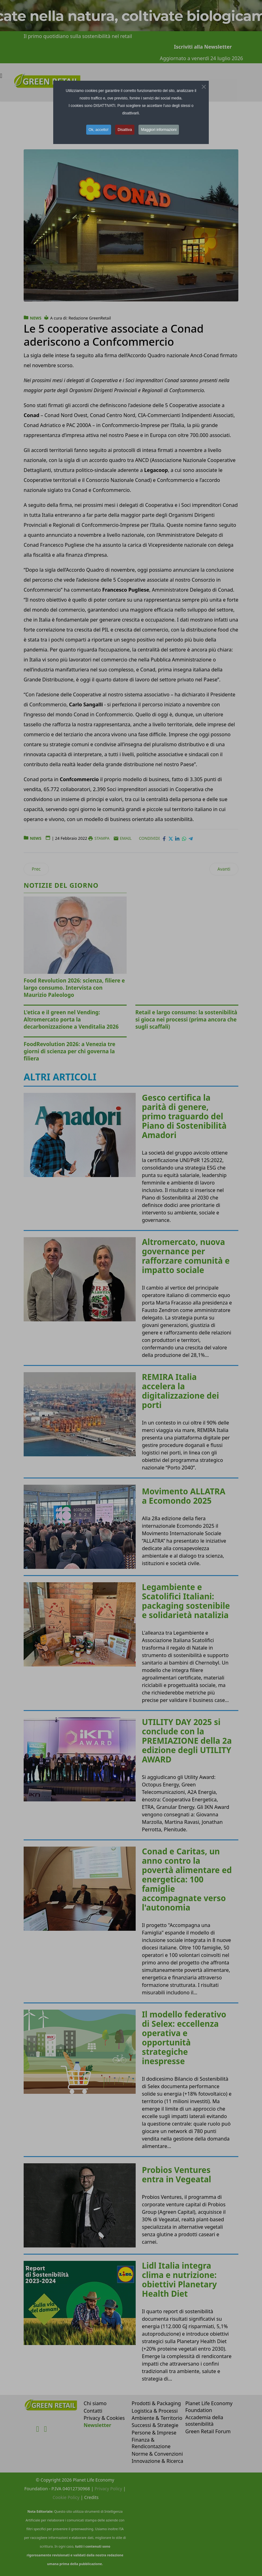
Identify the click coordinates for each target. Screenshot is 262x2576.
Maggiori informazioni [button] (158, 129)
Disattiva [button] (125, 129)
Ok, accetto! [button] (99, 129)
